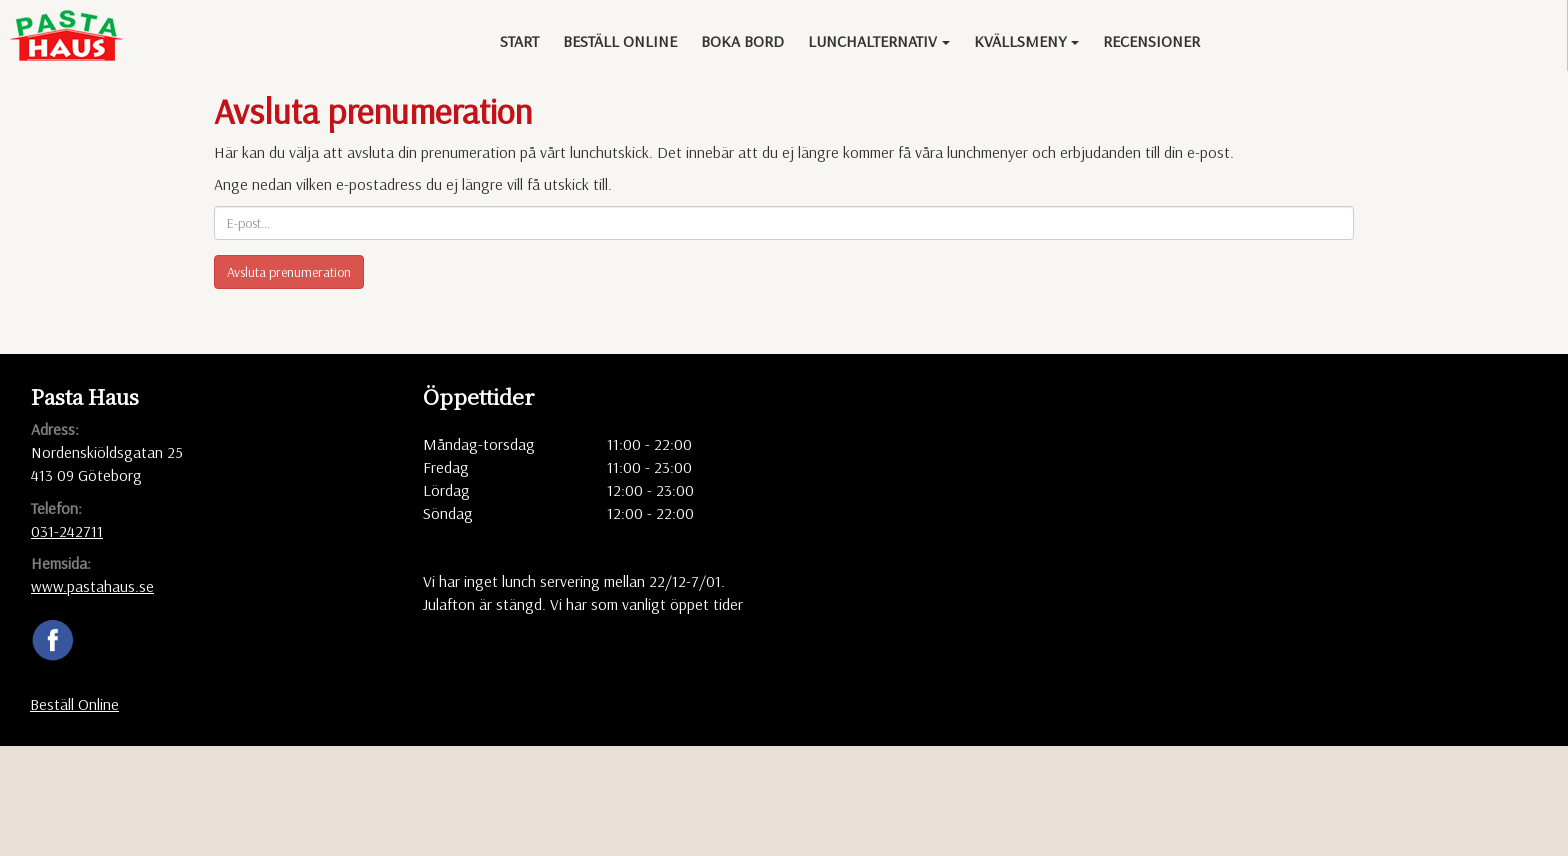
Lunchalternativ (879, 41)
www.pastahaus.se (92, 586)
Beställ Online (620, 41)
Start (519, 41)
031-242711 (67, 531)
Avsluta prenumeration (289, 272)
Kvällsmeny (1026, 41)
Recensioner (1151, 41)
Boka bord (742, 41)
